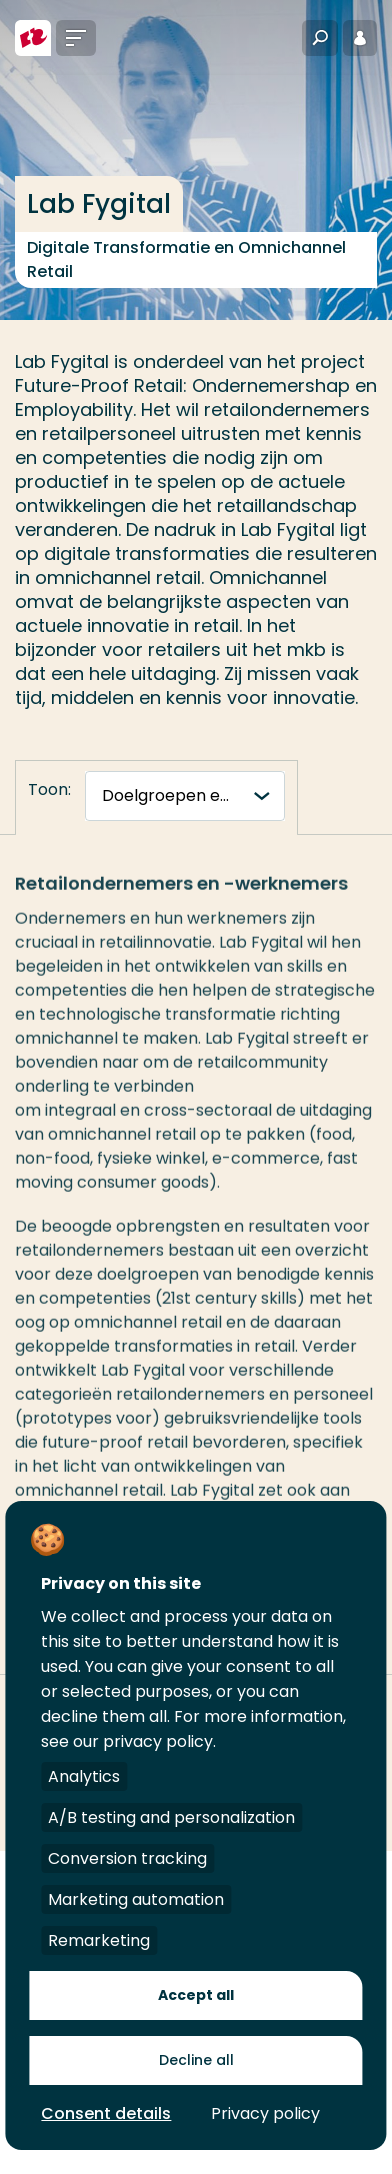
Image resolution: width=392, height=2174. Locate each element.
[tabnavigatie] (185, 796)
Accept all (196, 1995)
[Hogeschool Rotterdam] (33, 38)
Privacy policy (265, 2113)
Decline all (196, 2060)
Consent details (106, 2113)
